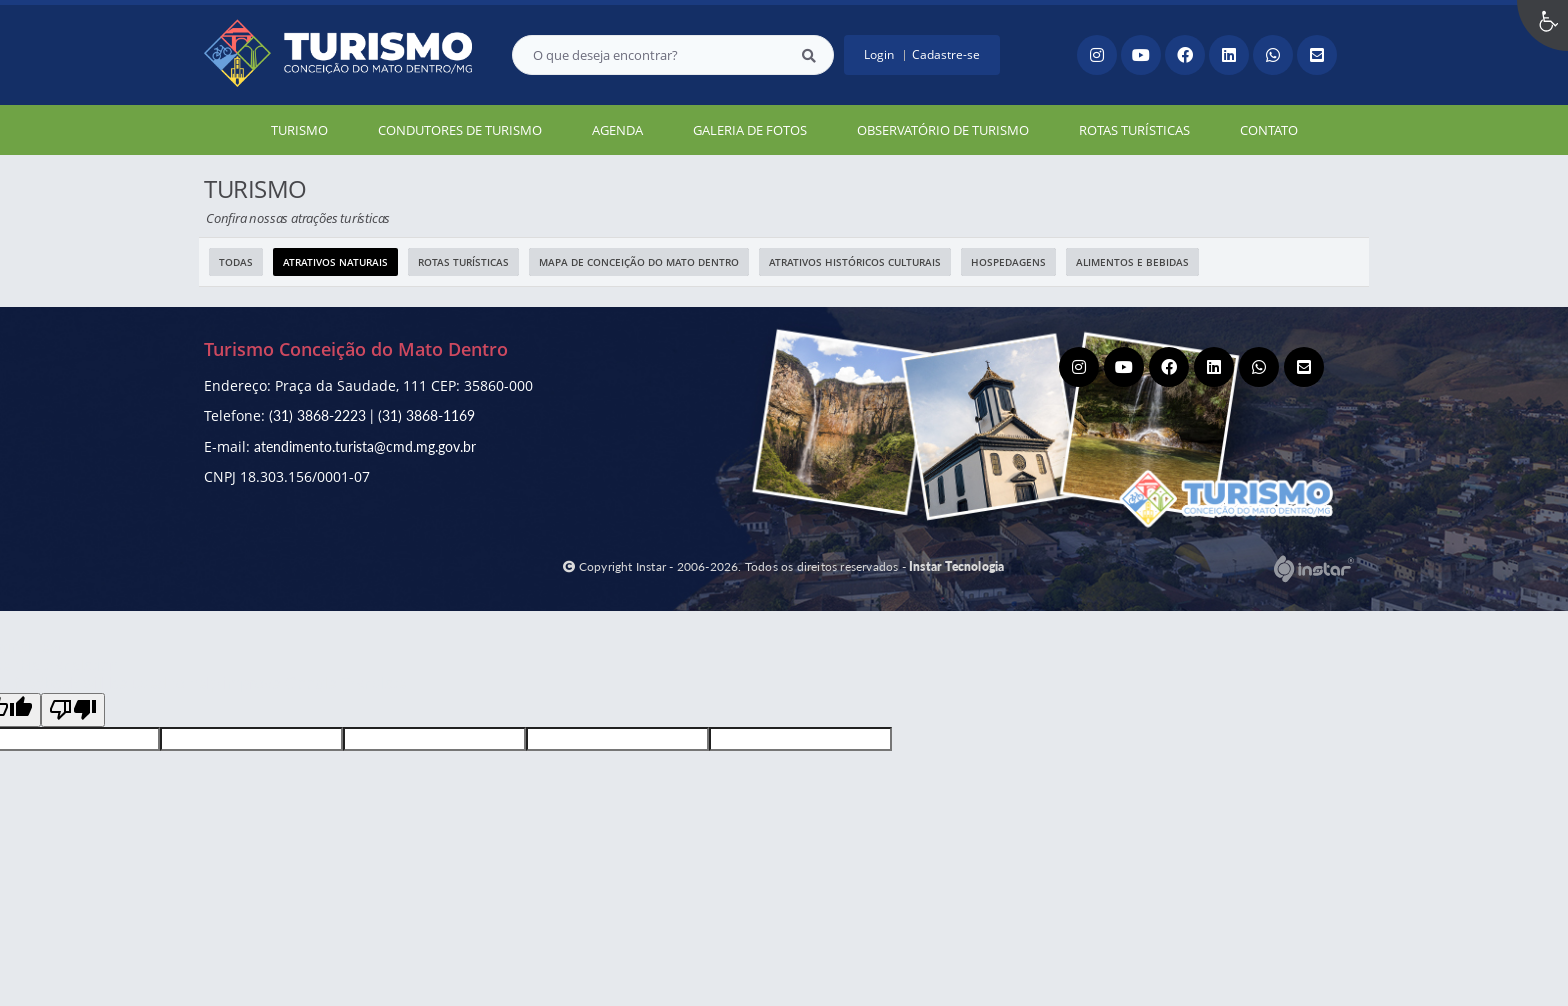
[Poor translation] (73, 710)
